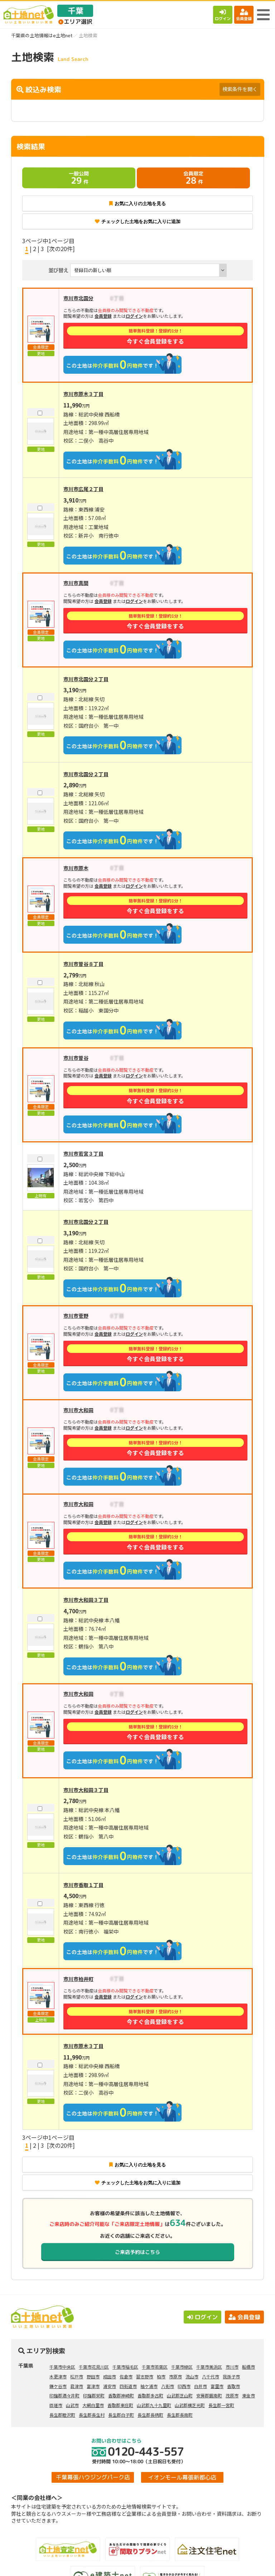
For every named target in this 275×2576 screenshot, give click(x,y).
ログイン (223, 14)
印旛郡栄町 (94, 2395)
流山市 (191, 2376)
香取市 (233, 2386)
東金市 (248, 2395)
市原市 (175, 2376)
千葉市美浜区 (209, 2367)
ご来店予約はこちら (137, 2251)
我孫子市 (231, 2376)
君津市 (76, 2386)
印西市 (184, 2386)
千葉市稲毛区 (125, 2367)
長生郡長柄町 (150, 2415)
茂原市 (232, 2395)
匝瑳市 (55, 2405)
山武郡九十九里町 (154, 2405)
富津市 (93, 2386)
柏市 (161, 2376)
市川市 (232, 2367)
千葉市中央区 (62, 2367)
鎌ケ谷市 (58, 2386)
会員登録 (244, 14)
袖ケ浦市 (149, 2386)
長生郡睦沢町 (62, 2415)
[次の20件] (61, 248)
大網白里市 (93, 2405)
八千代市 (210, 2376)
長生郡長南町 (180, 2415)
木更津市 (58, 2376)
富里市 (217, 2386)
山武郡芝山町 (180, 2395)
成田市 (109, 2376)
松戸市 (76, 2376)
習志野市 (144, 2376)
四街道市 (128, 2386)
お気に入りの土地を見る (137, 203)
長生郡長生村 (92, 2415)
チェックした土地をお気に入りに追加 (137, 221)
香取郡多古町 (150, 2395)
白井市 (200, 2386)
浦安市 (109, 2386)
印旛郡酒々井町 (64, 2395)
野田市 (93, 2376)
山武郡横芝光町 (190, 2405)
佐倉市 (126, 2376)
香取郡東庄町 (120, 2405)
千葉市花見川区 (94, 2367)
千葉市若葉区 (155, 2367)
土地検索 (69, 2564)
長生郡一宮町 (221, 2405)
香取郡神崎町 (121, 2395)
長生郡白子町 (121, 2415)
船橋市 (248, 2367)
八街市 (167, 2386)
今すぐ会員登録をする (155, 335)
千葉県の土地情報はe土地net (41, 35)
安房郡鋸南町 (209, 2395)
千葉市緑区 (182, 2367)
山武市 (72, 2405)
